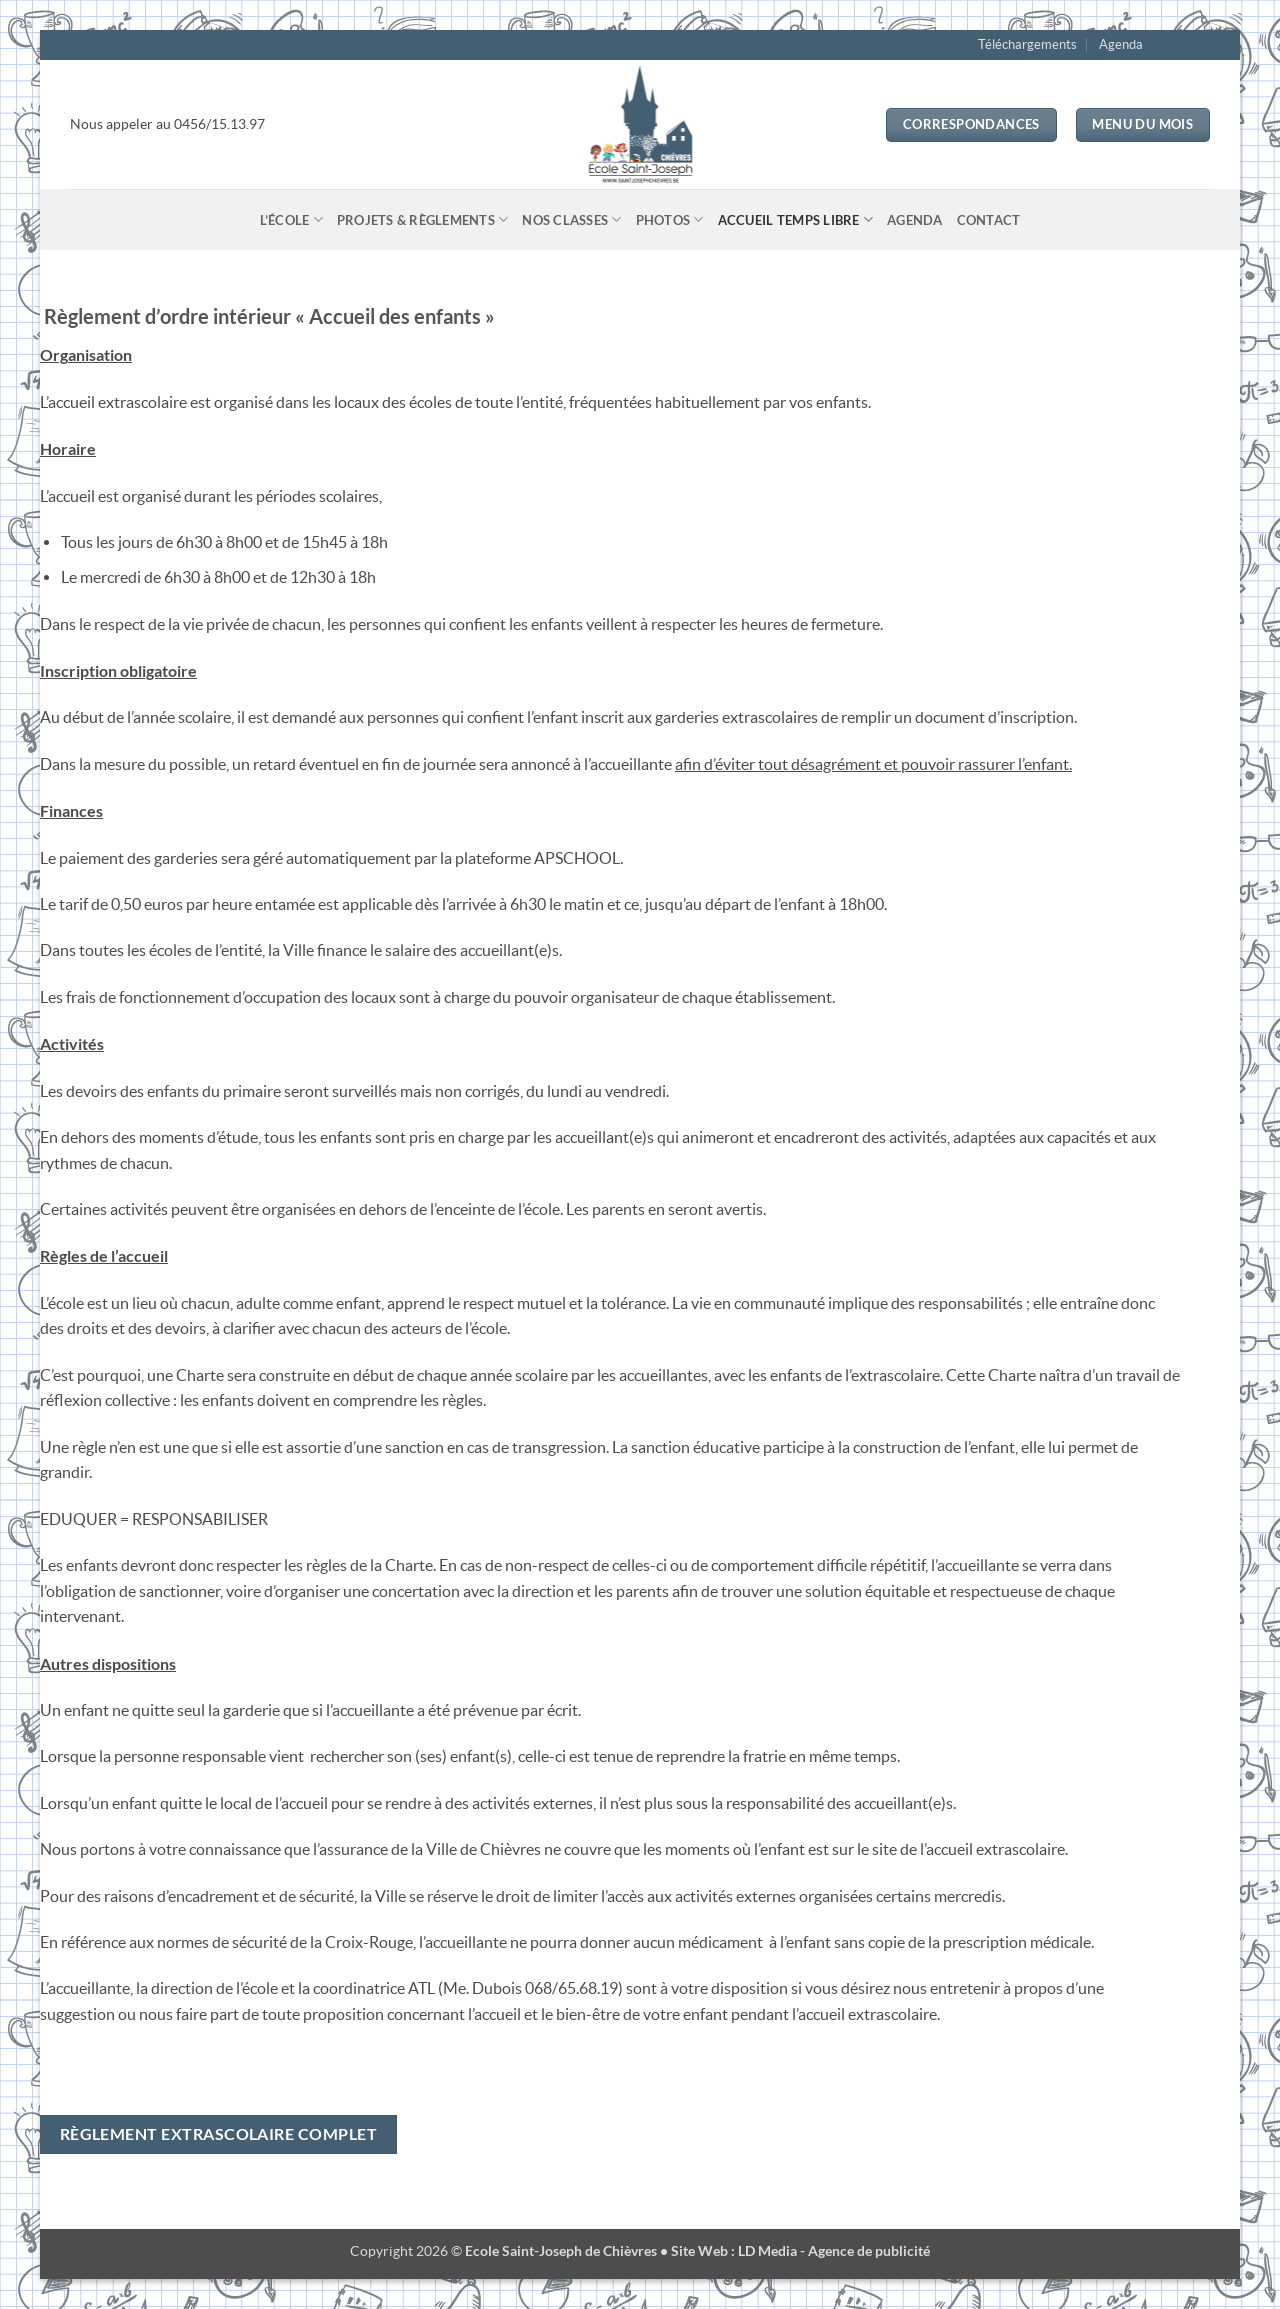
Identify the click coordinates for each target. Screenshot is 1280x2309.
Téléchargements (1027, 44)
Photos (670, 219)
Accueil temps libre (795, 219)
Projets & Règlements (423, 219)
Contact (989, 220)
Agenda (1121, 44)
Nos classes (571, 219)
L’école (291, 219)
